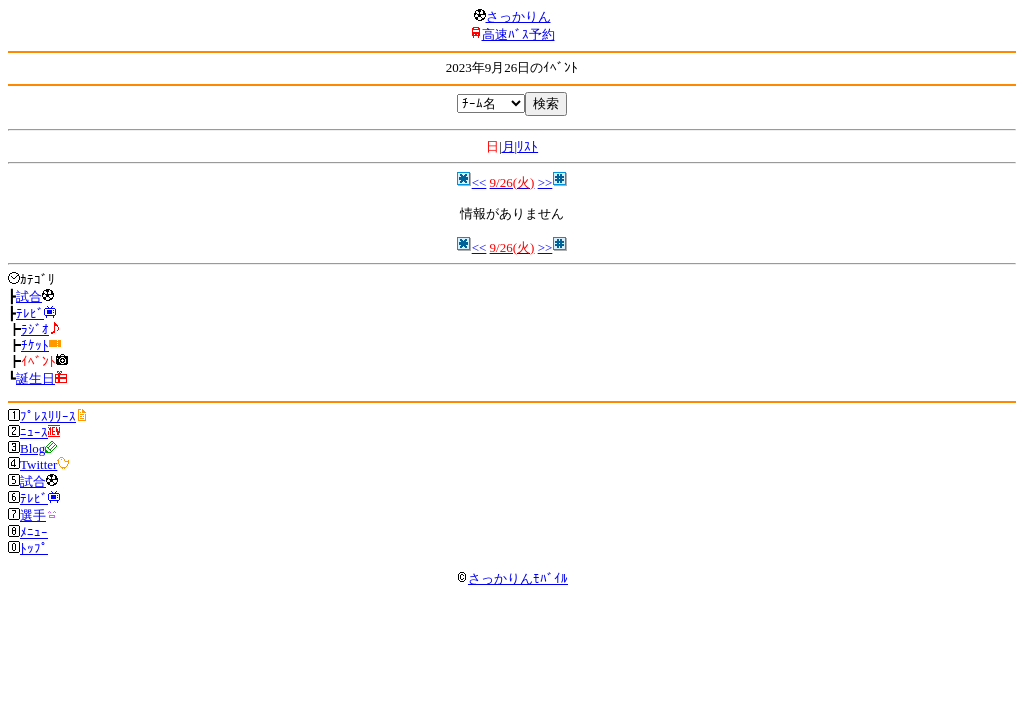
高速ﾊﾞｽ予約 (518, 34)
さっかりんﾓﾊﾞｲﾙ (512, 578)
